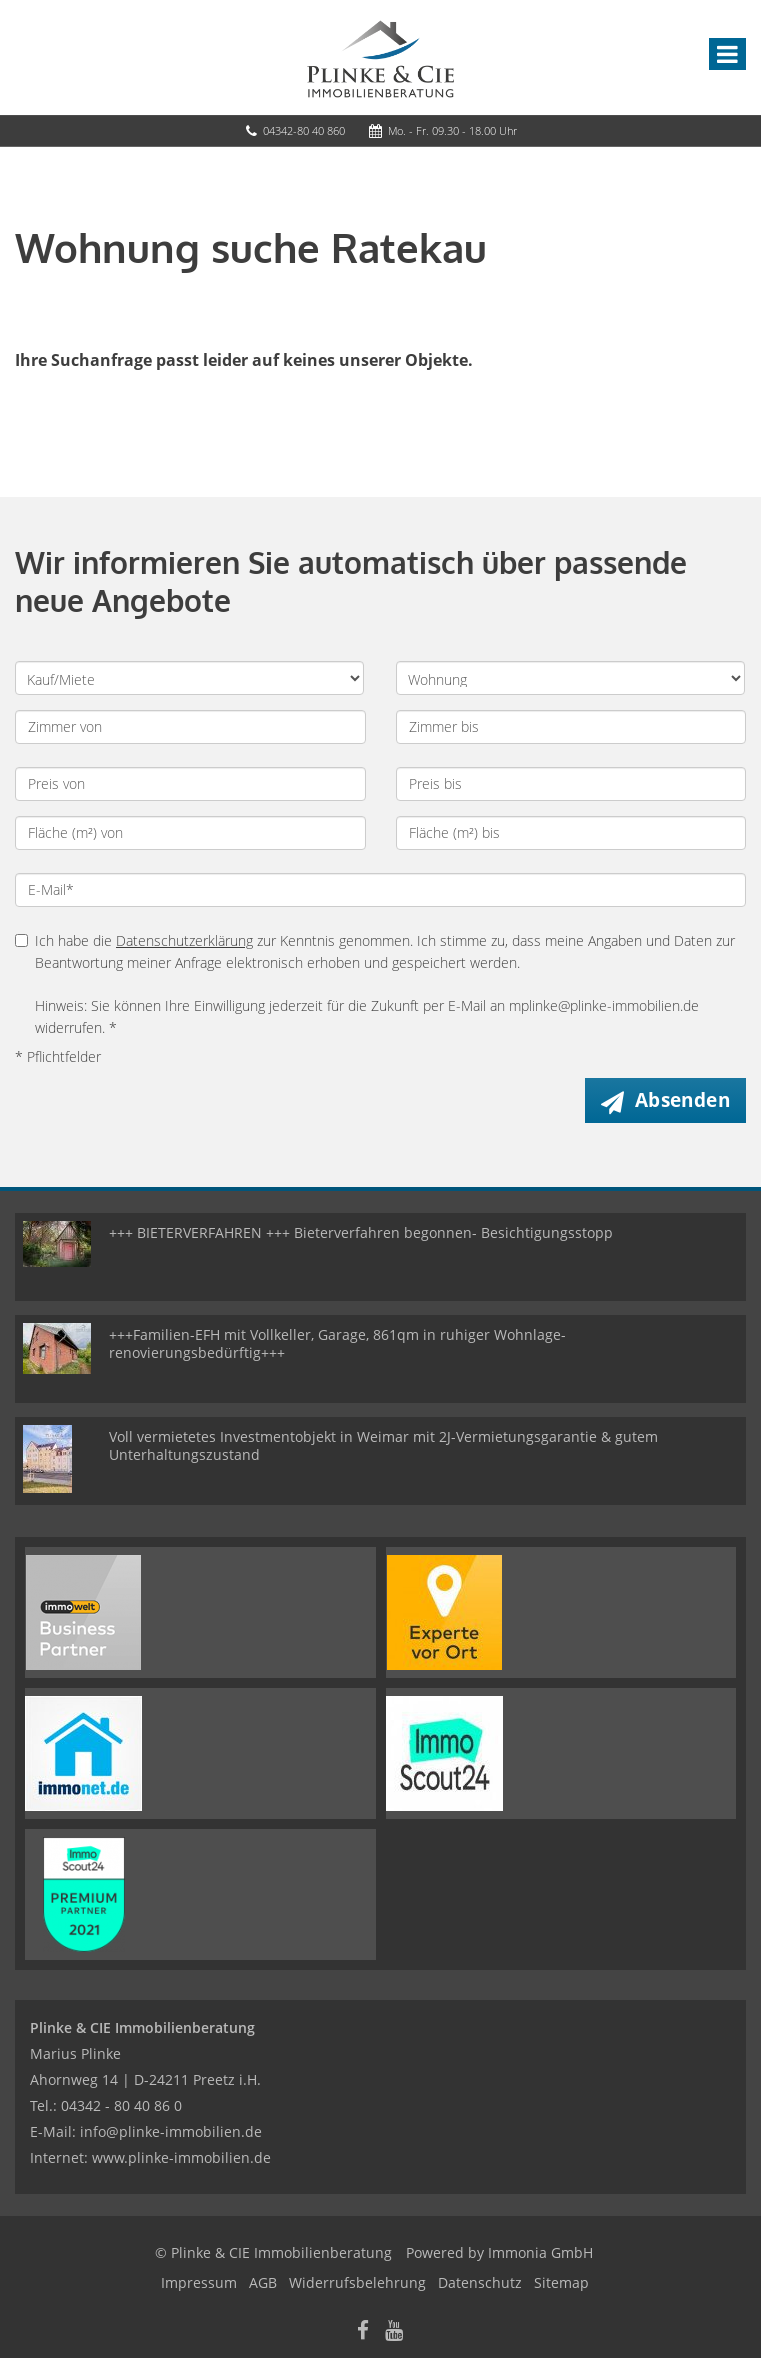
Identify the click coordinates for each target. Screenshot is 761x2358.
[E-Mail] (380, 890)
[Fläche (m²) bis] (571, 833)
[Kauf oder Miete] (189, 678)
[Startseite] (380, 57)
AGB (263, 2282)
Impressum (199, 2282)
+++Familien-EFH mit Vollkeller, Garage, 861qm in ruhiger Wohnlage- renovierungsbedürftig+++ (337, 1343)
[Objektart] (570, 678)
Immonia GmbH (540, 2252)
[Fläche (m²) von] (190, 833)
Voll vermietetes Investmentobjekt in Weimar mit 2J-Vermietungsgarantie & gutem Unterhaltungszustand (383, 1445)
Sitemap (561, 2282)
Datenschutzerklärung (184, 940)
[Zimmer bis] (571, 727)
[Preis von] (190, 784)
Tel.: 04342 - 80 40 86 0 (106, 2105)
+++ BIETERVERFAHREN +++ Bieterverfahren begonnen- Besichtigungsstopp (361, 1232)
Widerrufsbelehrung (357, 2282)
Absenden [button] (682, 1100)
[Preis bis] (571, 784)
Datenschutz (480, 2282)
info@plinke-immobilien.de (171, 2131)
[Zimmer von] (190, 727)
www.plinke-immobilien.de (181, 2157)
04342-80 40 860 (304, 130)
